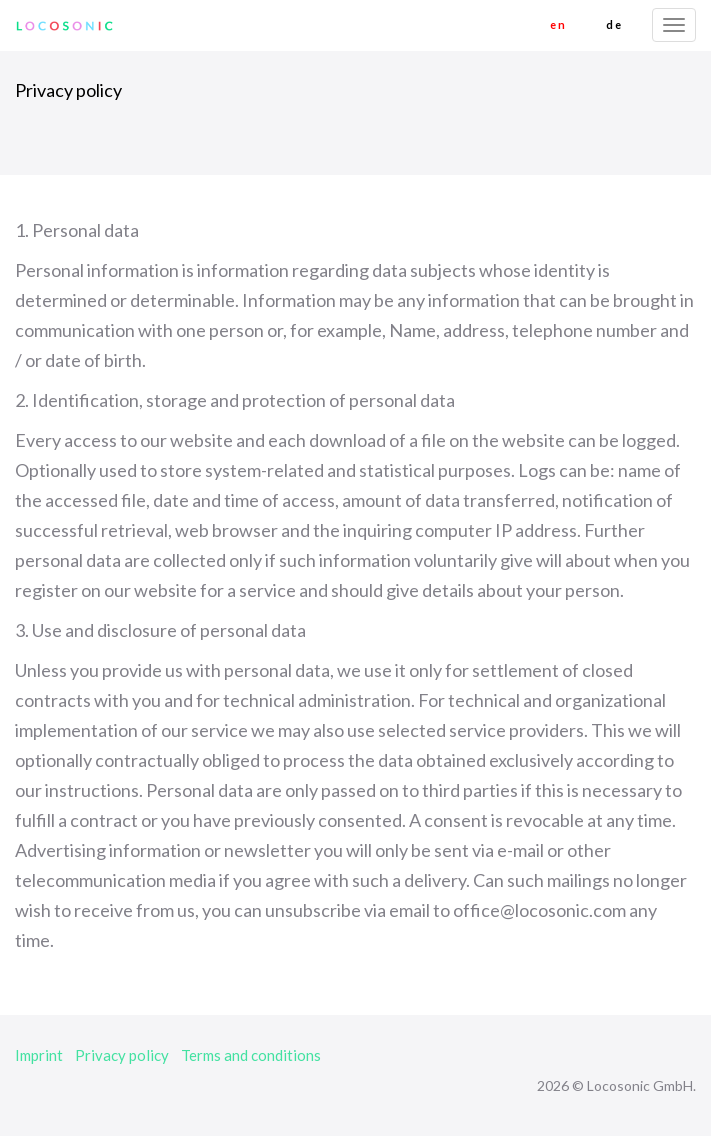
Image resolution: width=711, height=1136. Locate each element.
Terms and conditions (251, 1055)
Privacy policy (122, 1055)
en (558, 24)
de (614, 24)
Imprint (39, 1055)
